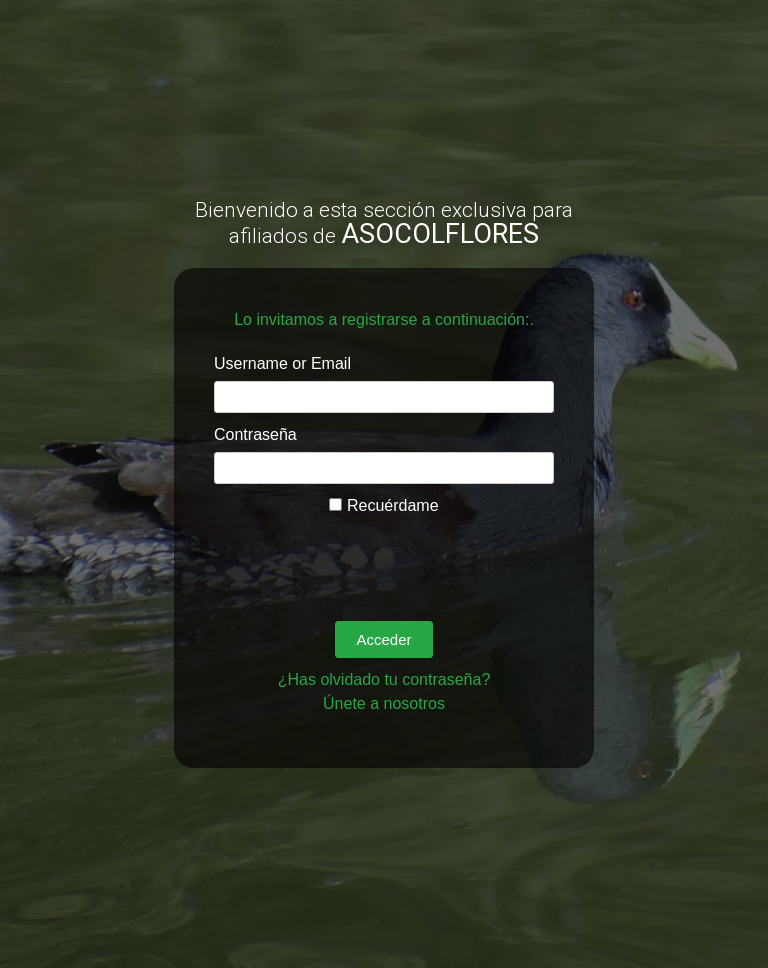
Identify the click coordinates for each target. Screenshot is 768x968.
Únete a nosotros (384, 703)
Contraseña (255, 434)
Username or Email (282, 363)
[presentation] (366, 557)
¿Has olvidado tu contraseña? (384, 679)
